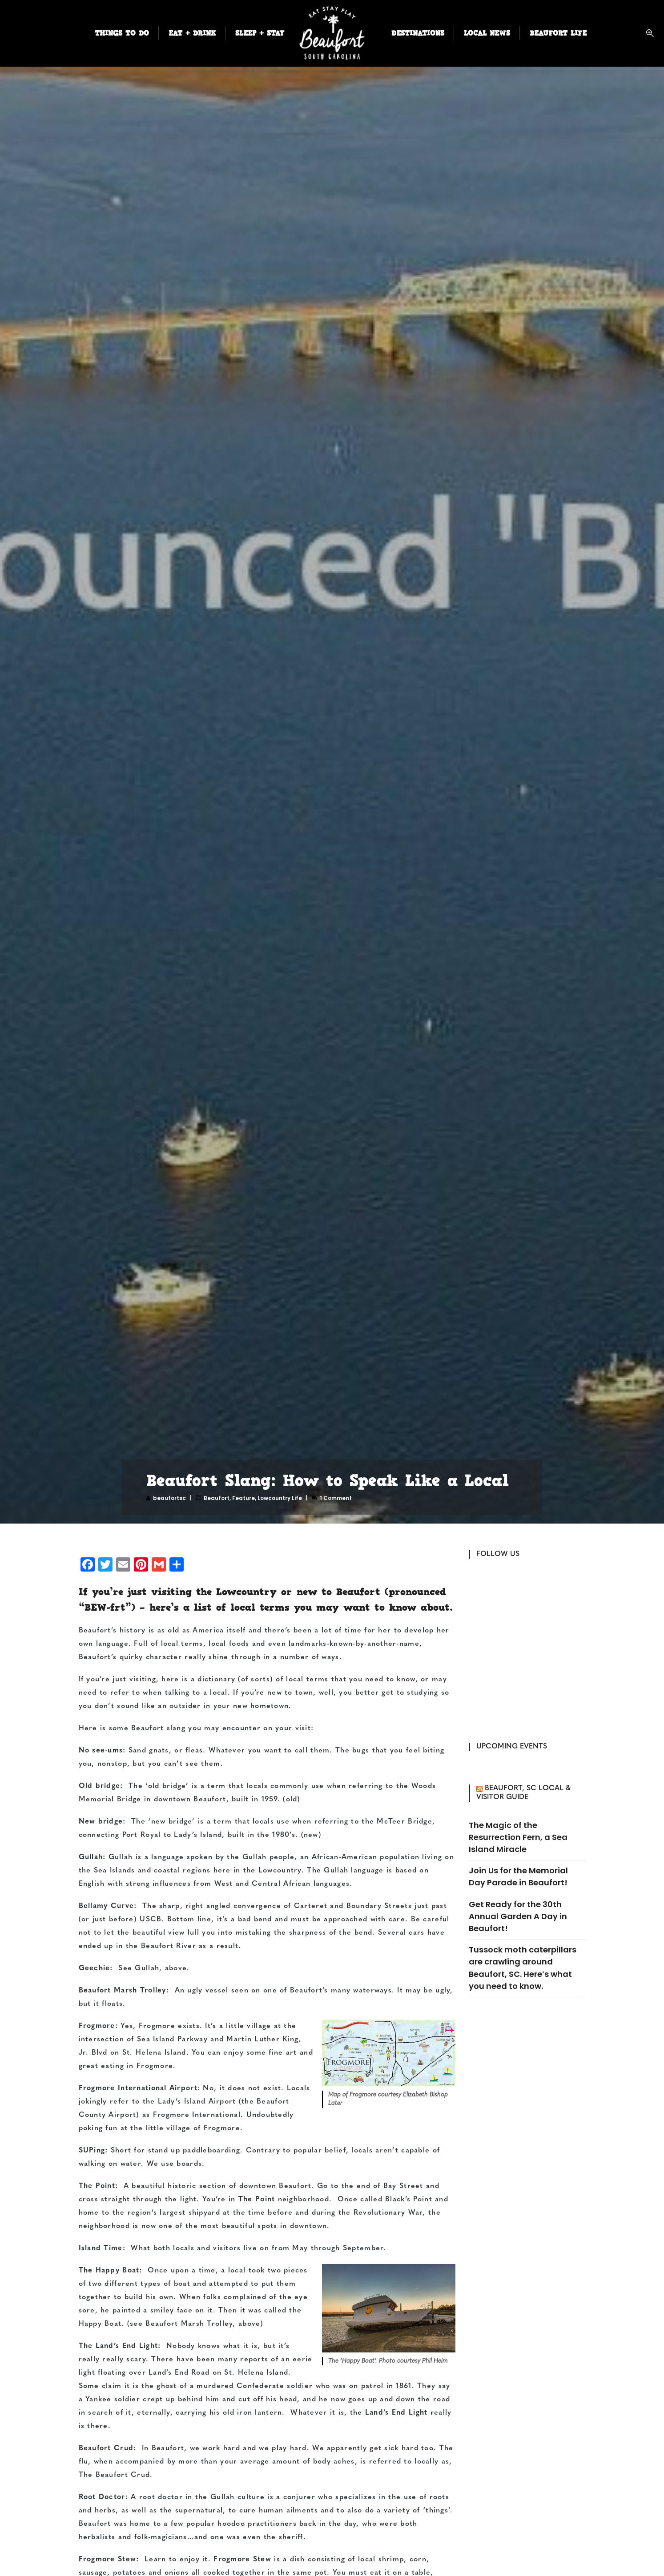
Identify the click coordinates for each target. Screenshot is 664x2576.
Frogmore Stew (242, 2559)
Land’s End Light (396, 2412)
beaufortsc (169, 1498)
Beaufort (216, 1498)
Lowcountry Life (280, 1498)
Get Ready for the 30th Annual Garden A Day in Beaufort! (518, 1916)
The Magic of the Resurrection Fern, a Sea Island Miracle (518, 1837)
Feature (243, 1498)
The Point (256, 2199)
